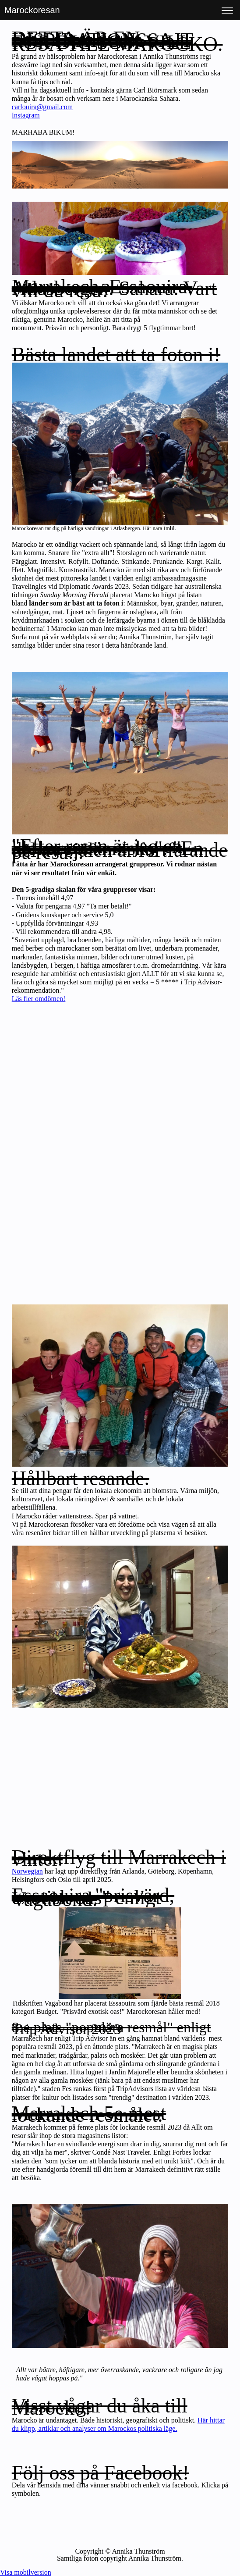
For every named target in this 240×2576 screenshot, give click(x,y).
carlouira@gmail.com (42, 106)
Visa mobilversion (25, 2572)
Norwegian (27, 1871)
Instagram (26, 115)
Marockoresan (32, 10)
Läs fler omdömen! (39, 998)
